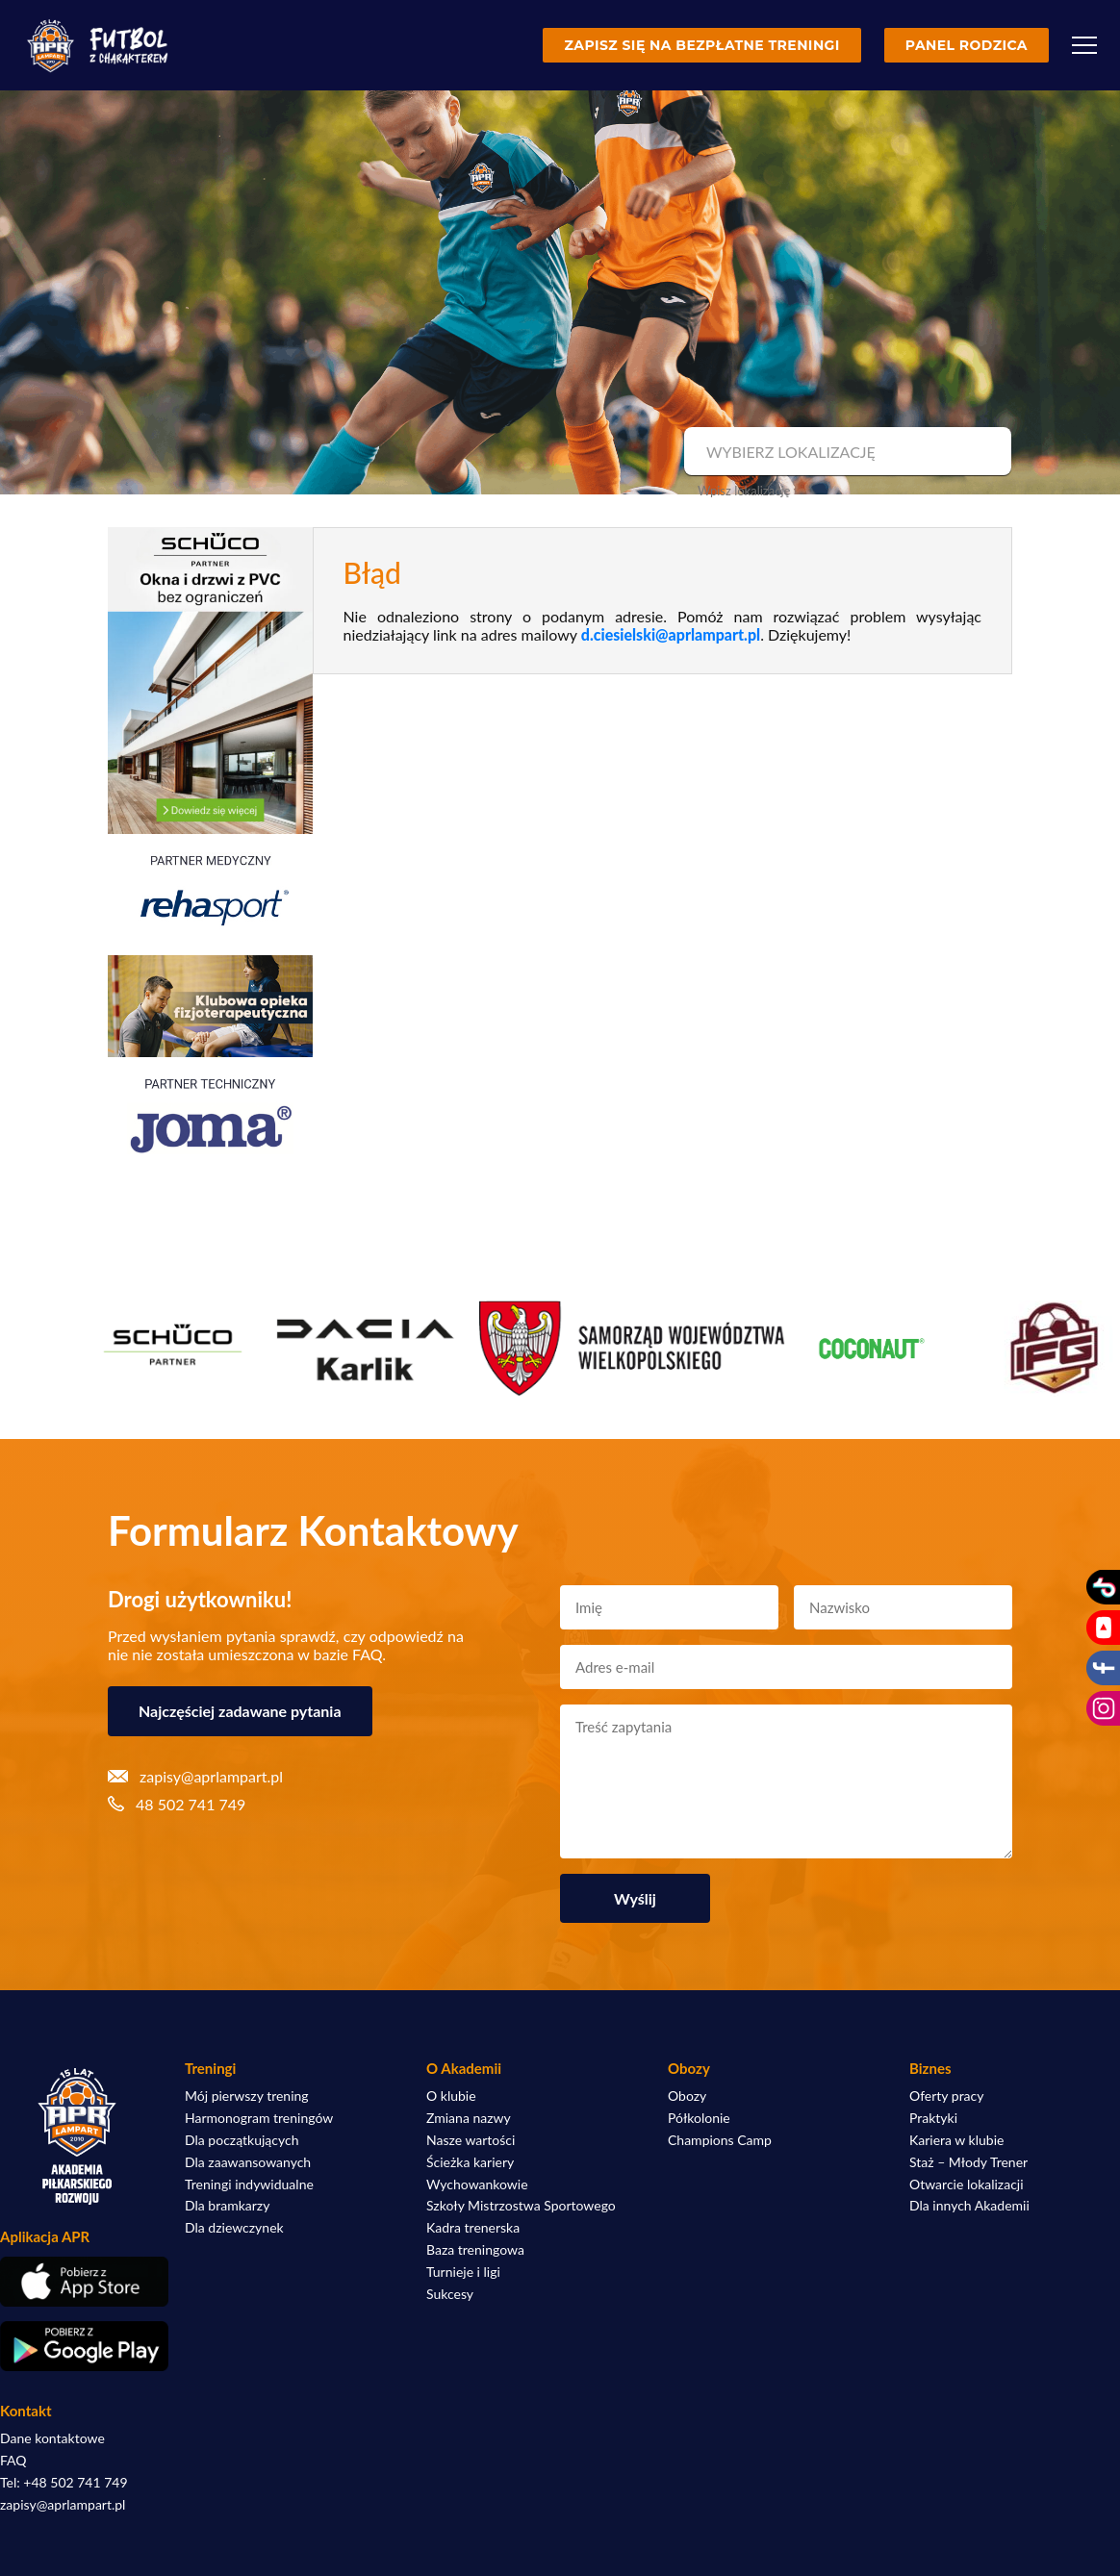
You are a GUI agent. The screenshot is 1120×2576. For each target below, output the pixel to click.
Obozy (687, 2096)
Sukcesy (449, 2294)
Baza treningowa (475, 2250)
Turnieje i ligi (463, 2272)
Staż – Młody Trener (968, 2162)
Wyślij (635, 1898)
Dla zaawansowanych (248, 2162)
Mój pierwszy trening (247, 2096)
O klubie (451, 2096)
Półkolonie (699, 2118)
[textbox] (845, 452)
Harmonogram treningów (259, 2118)
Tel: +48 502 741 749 (64, 2482)
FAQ (13, 2460)
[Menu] (1084, 45)
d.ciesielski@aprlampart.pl (670, 634)
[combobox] (845, 452)
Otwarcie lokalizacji (966, 2184)
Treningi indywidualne (249, 2184)
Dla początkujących (241, 2140)
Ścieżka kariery (470, 2162)
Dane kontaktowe (52, 2438)
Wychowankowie (477, 2184)
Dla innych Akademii (969, 2205)
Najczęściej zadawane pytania (240, 1711)
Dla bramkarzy (227, 2205)
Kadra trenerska (473, 2227)
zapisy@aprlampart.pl (62, 2505)
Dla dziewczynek (234, 2227)
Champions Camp (720, 2140)
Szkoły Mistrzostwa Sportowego (521, 2205)
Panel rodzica (966, 45)
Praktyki (933, 2118)
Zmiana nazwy (468, 2118)
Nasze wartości (470, 2140)
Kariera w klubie (956, 2140)
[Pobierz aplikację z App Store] (77, 2282)
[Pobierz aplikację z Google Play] (77, 2346)
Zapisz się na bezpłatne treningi (701, 45)
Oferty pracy (946, 2096)
